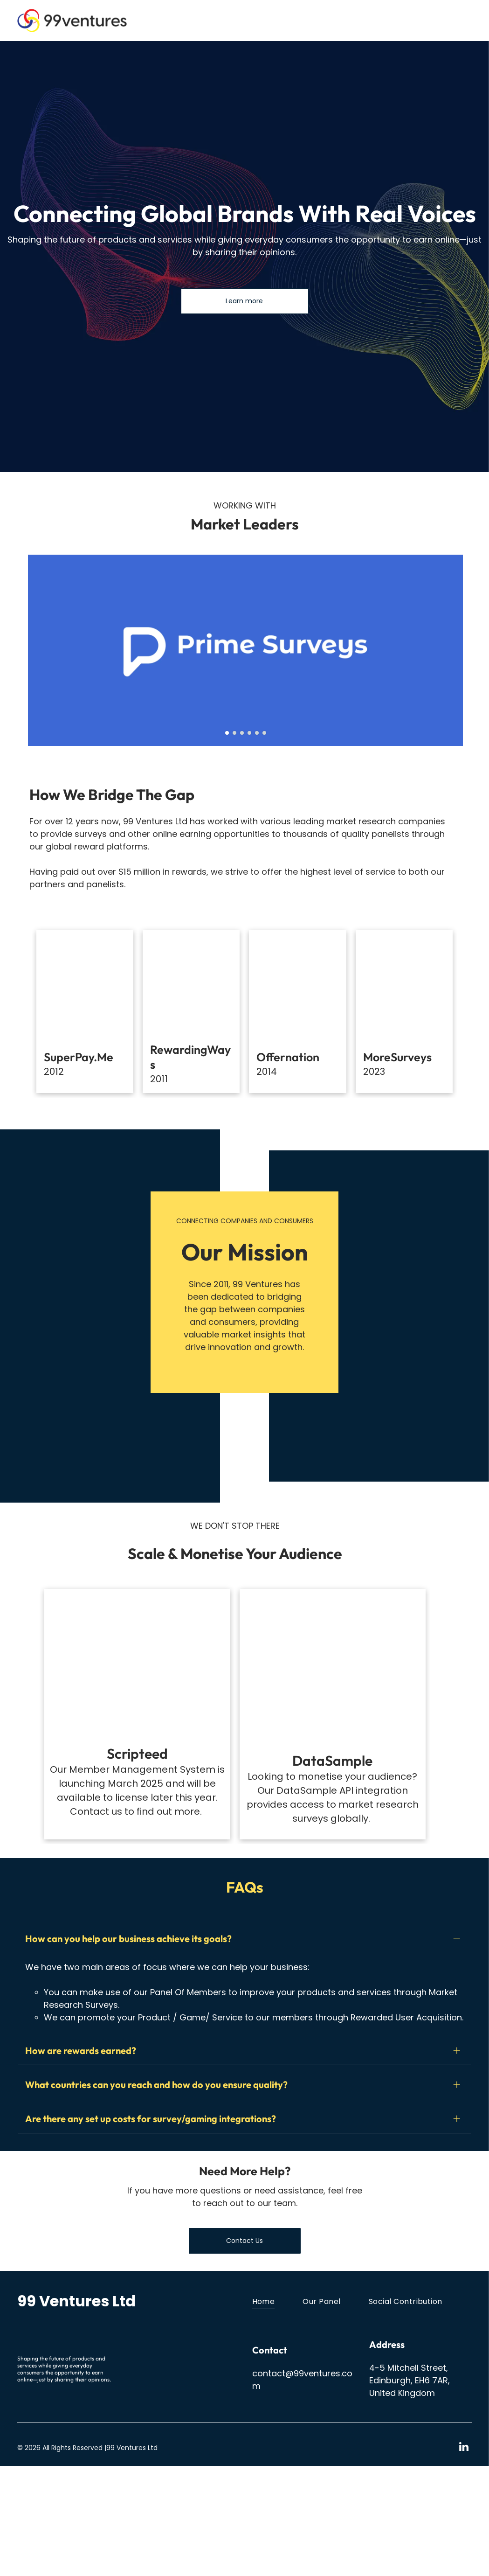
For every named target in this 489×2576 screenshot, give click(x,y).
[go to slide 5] (257, 733)
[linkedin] (463, 2558)
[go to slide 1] (227, 733)
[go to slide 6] (264, 733)
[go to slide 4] (249, 733)
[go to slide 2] (234, 733)
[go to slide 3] (242, 733)
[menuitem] (277, 2411)
